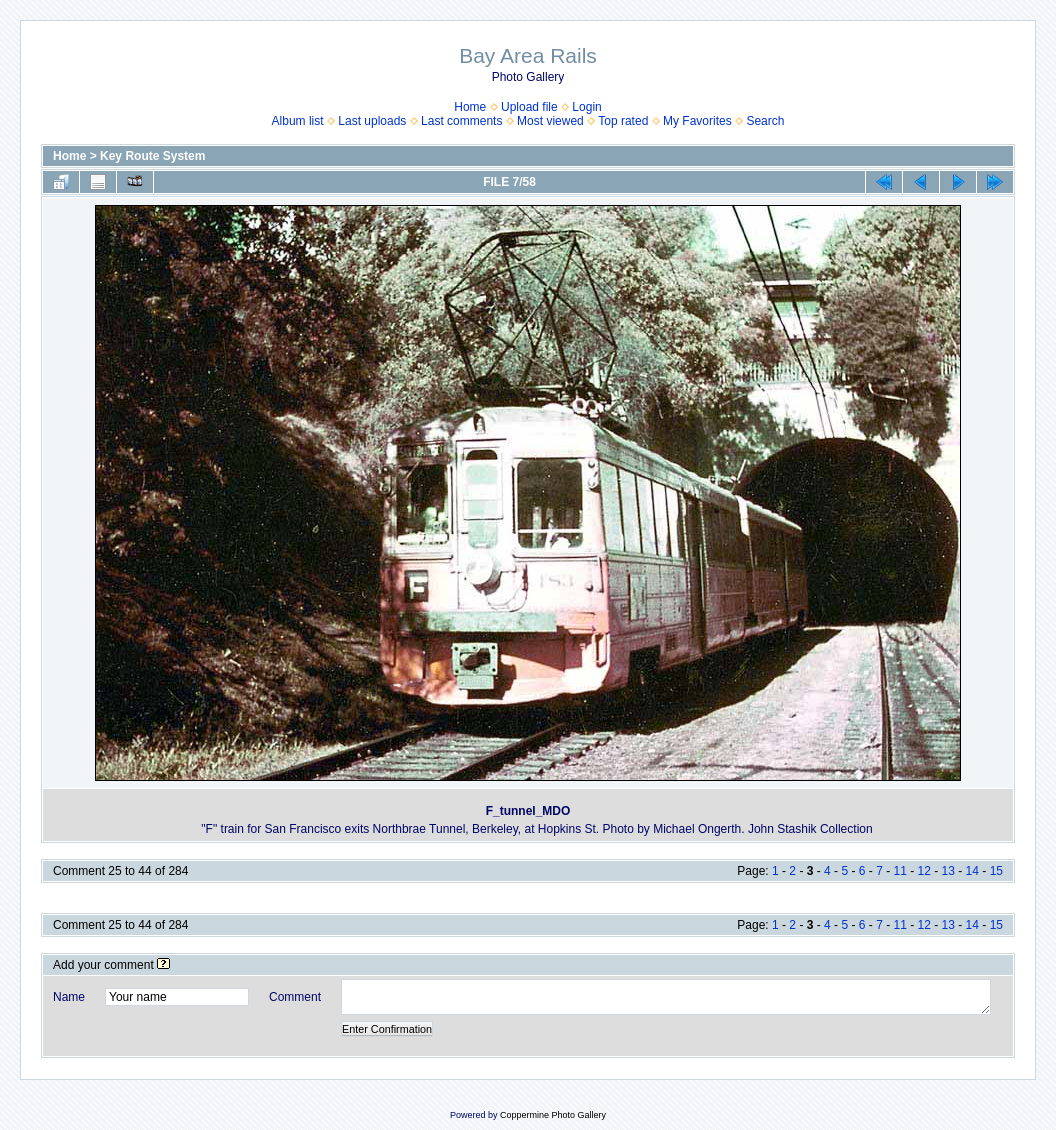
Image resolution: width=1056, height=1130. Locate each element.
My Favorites (697, 121)
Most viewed (550, 121)
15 (996, 871)
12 (924, 871)
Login (586, 107)
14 (972, 871)
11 (900, 871)
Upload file (529, 107)
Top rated (623, 121)
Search (765, 121)
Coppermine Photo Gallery (553, 1115)
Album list (298, 121)
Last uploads (372, 121)
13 (948, 871)
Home (470, 107)
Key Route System (152, 156)
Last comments (461, 121)
